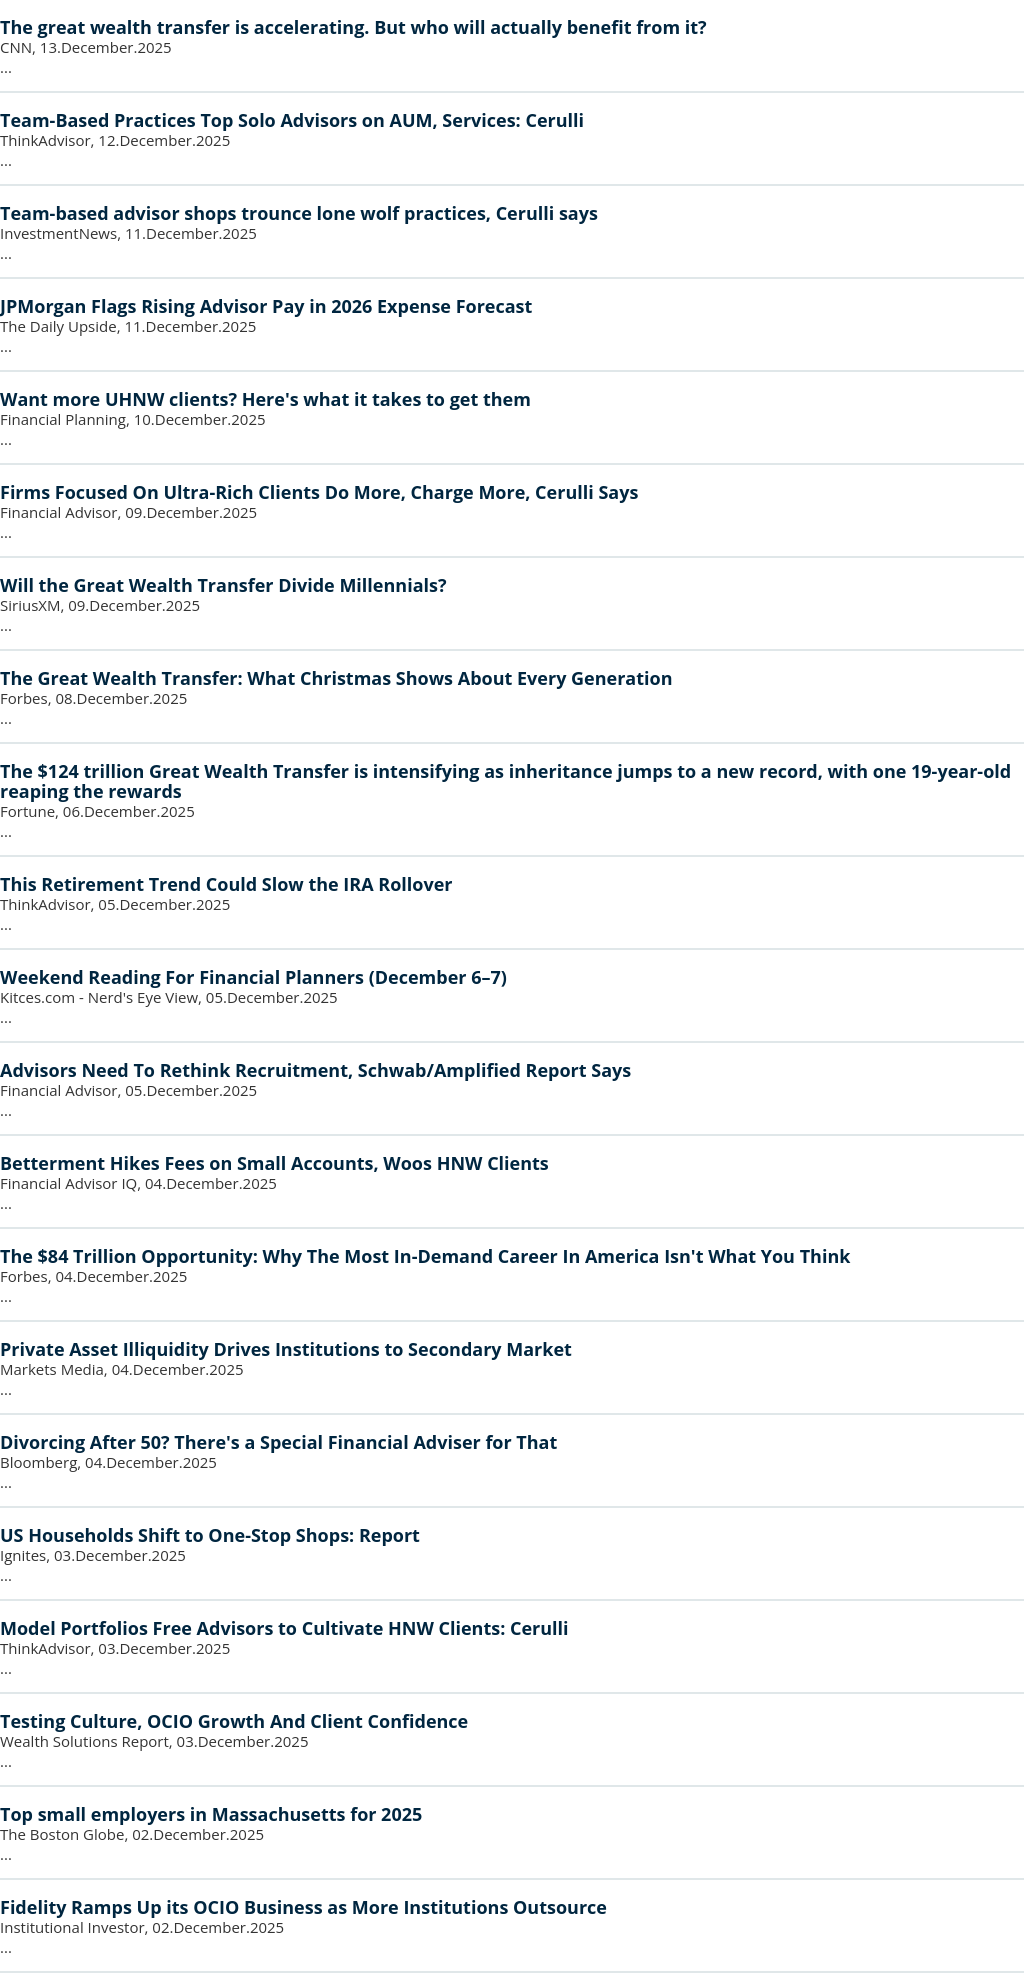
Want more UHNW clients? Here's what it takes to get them (265, 399)
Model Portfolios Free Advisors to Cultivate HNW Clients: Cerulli (284, 1628)
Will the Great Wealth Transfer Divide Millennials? (223, 585)
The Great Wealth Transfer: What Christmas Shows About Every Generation (336, 678)
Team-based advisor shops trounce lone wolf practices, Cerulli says (299, 213)
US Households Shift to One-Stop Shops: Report (210, 1535)
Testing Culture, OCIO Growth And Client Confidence (234, 1721)
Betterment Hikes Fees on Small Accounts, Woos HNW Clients (274, 1163)
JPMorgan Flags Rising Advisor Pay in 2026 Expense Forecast (266, 306)
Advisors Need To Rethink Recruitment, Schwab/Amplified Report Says (315, 1070)
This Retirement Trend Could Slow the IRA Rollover (226, 884)
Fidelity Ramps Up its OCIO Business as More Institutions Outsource (303, 1907)
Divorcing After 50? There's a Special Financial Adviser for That (278, 1442)
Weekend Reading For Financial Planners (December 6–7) (253, 977)
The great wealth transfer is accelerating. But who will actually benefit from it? (353, 27)
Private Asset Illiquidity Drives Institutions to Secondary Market (286, 1349)
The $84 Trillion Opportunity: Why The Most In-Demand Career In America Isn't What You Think (425, 1256)
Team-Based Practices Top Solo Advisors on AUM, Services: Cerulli (292, 120)
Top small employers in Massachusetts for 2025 (211, 1814)
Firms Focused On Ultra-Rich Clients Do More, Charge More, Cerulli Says (319, 492)
